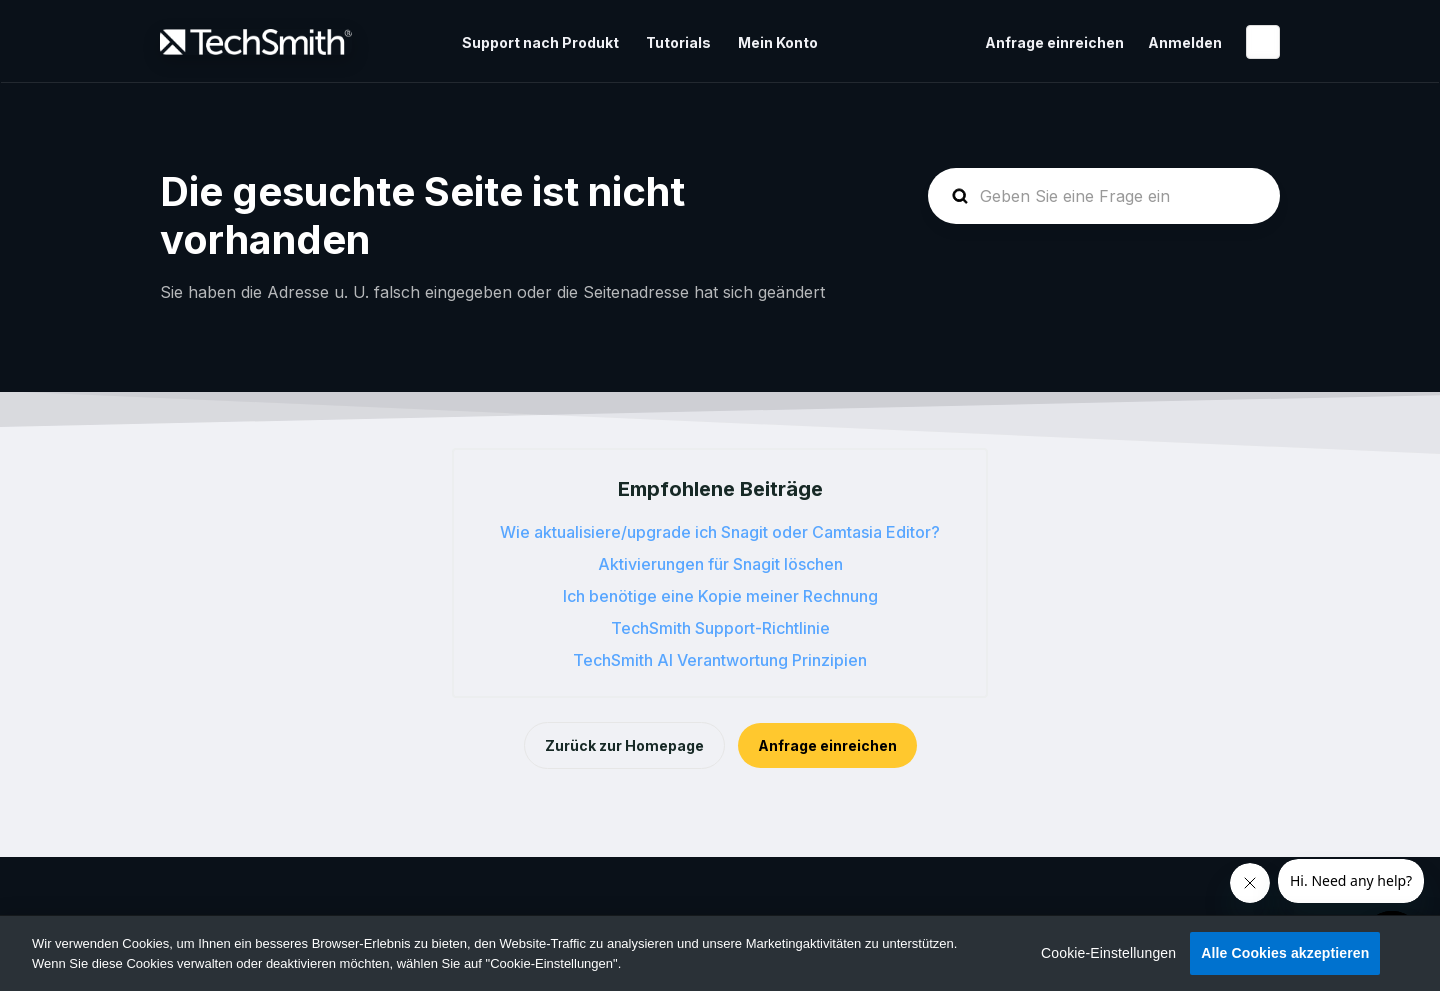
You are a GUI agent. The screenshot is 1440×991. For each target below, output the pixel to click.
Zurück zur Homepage (624, 745)
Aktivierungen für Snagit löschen (720, 564)
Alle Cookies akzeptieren (1285, 953)
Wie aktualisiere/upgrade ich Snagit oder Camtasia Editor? (720, 532)
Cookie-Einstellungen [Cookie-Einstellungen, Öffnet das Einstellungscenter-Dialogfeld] (1108, 953)
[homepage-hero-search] (1104, 196)
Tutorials (678, 42)
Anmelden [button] (1185, 42)
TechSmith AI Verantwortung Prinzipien (720, 660)
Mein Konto (778, 42)
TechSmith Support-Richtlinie (720, 628)
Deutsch (1263, 42)
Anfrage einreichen (1054, 42)
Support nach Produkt (540, 42)
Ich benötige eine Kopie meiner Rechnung (720, 596)
